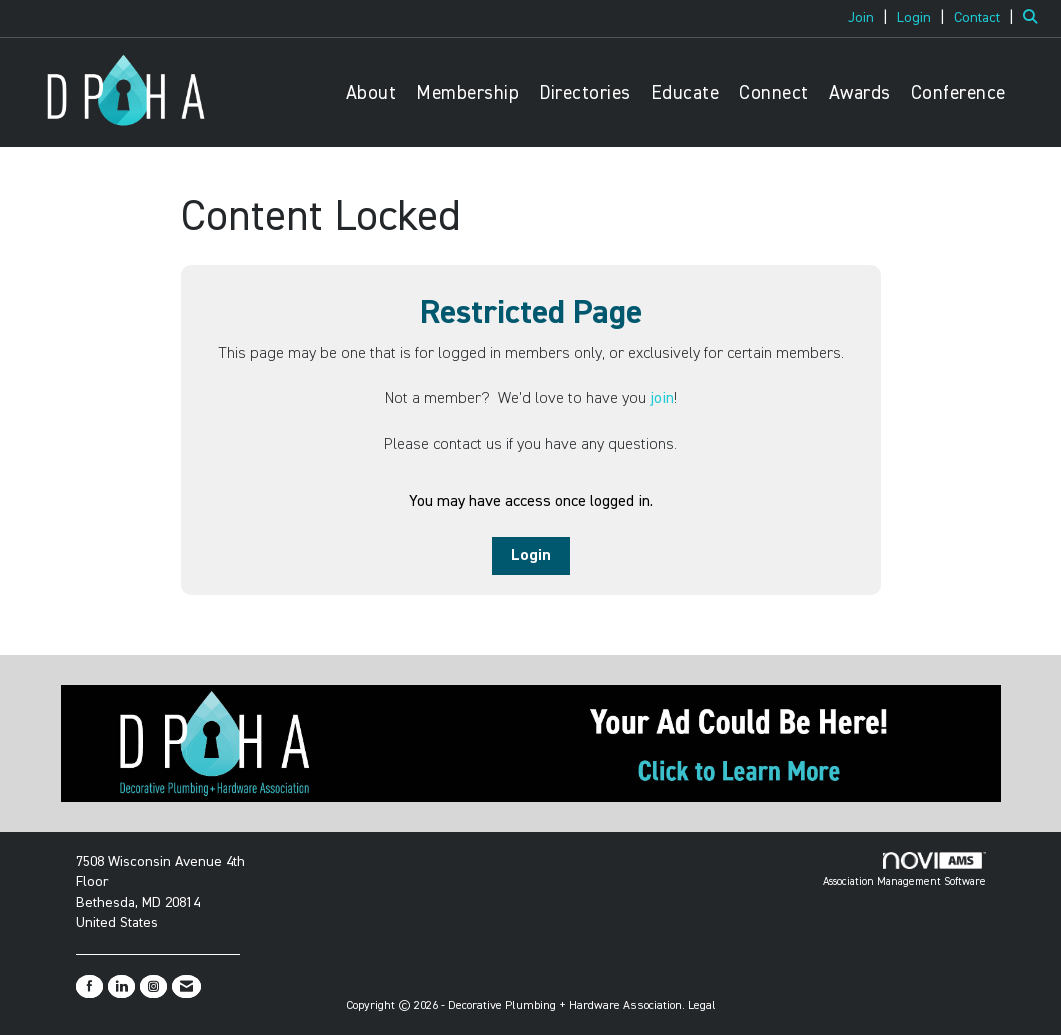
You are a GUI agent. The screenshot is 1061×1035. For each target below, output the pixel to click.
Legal (702, 1006)
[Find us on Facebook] (89, 986)
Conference (958, 93)
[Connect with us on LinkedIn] (121, 986)
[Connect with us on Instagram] (153, 986)
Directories (585, 93)
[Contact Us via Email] (186, 986)
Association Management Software (904, 870)
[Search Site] (1034, 18)
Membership (467, 93)
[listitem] (870, 18)
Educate (685, 93)
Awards (860, 93)
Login (531, 556)
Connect (774, 93)
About (371, 93)
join (662, 399)
